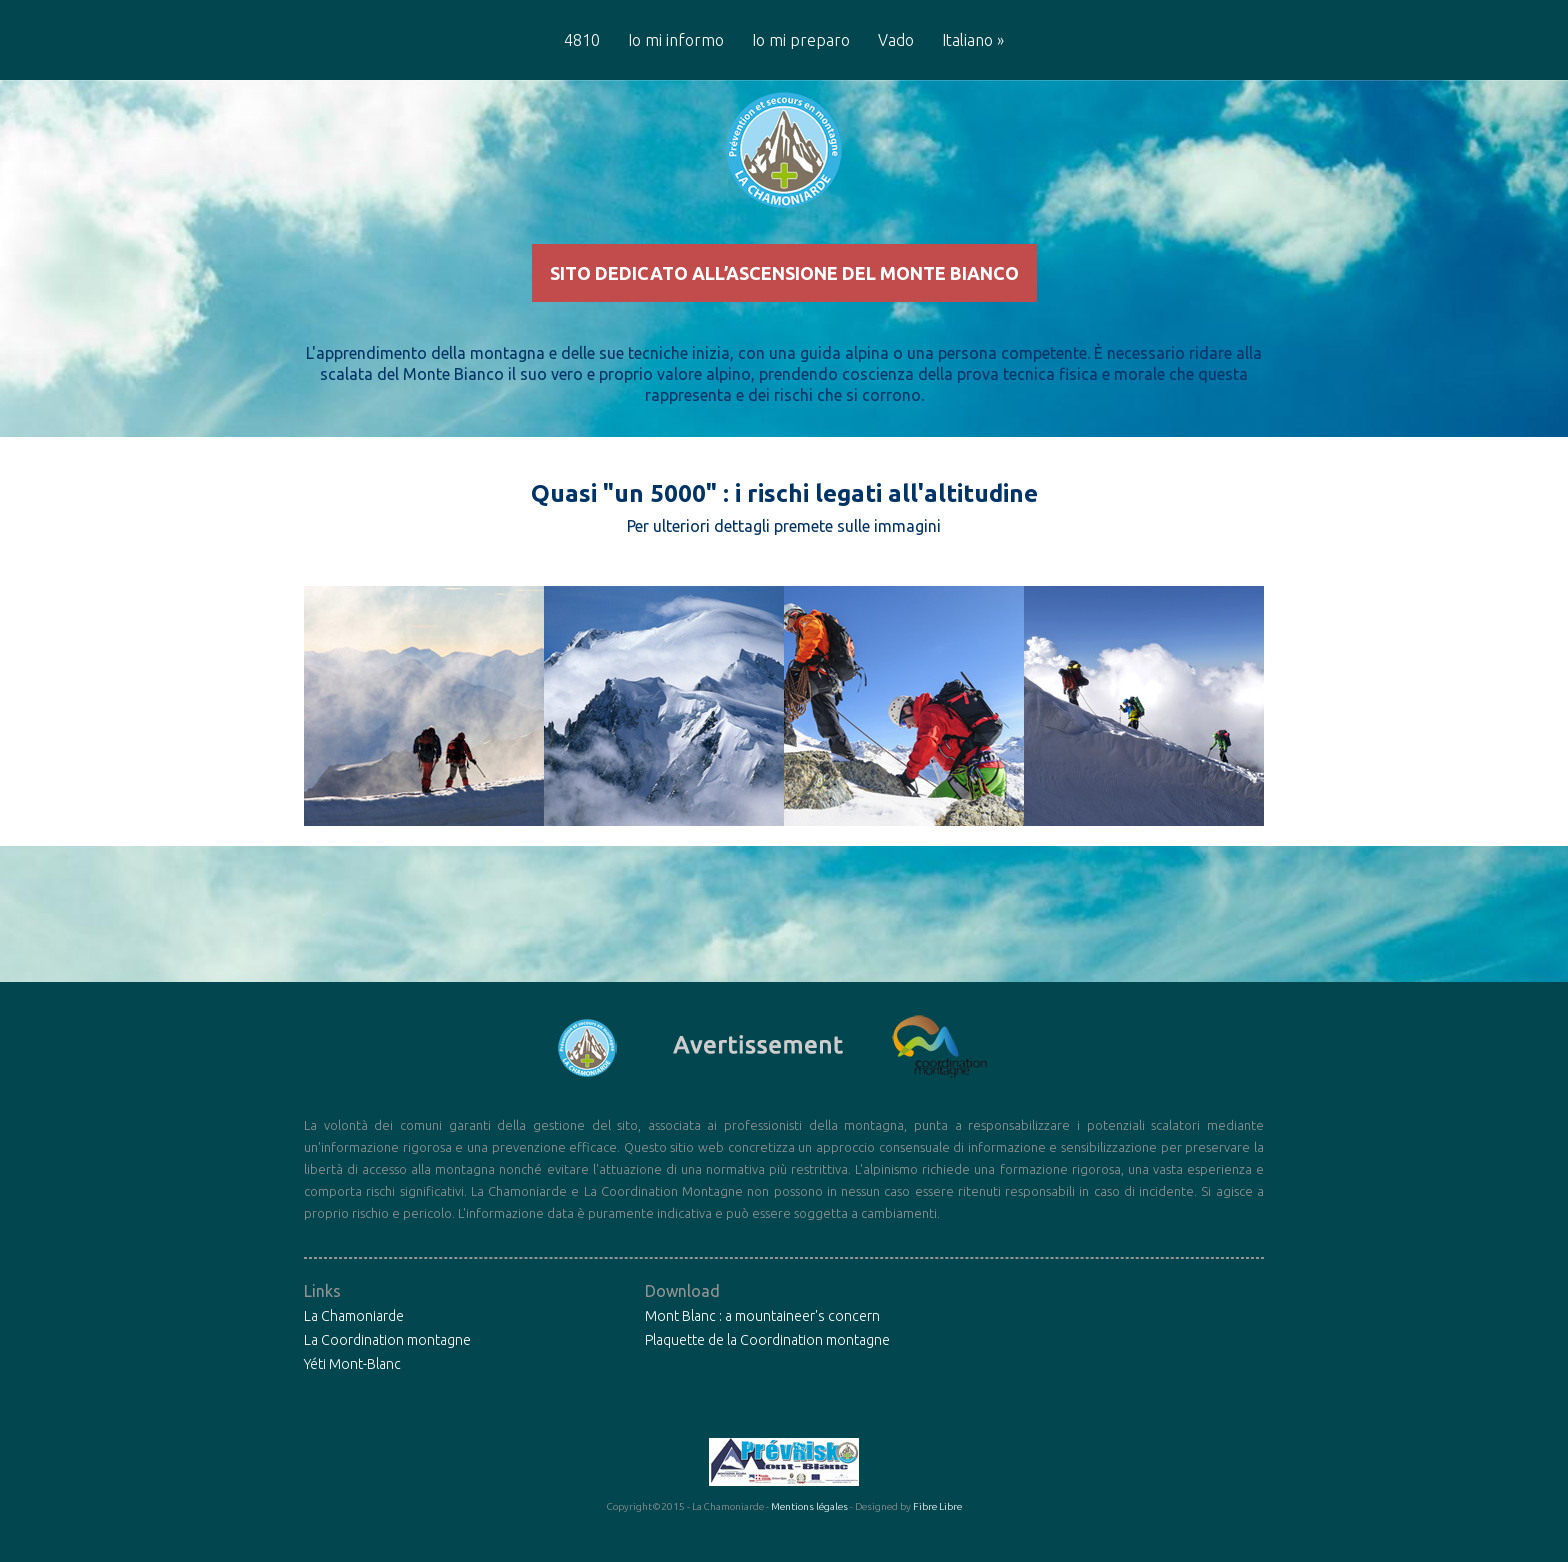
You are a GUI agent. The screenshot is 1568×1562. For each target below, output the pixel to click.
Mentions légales (809, 1540)
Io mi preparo (801, 40)
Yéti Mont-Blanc (352, 1398)
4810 (582, 40)
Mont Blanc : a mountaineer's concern (762, 1350)
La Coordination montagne (387, 1374)
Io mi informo (676, 40)
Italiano (973, 40)
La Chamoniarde (354, 1350)
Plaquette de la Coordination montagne (767, 1374)
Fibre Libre (937, 1540)
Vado (896, 40)
